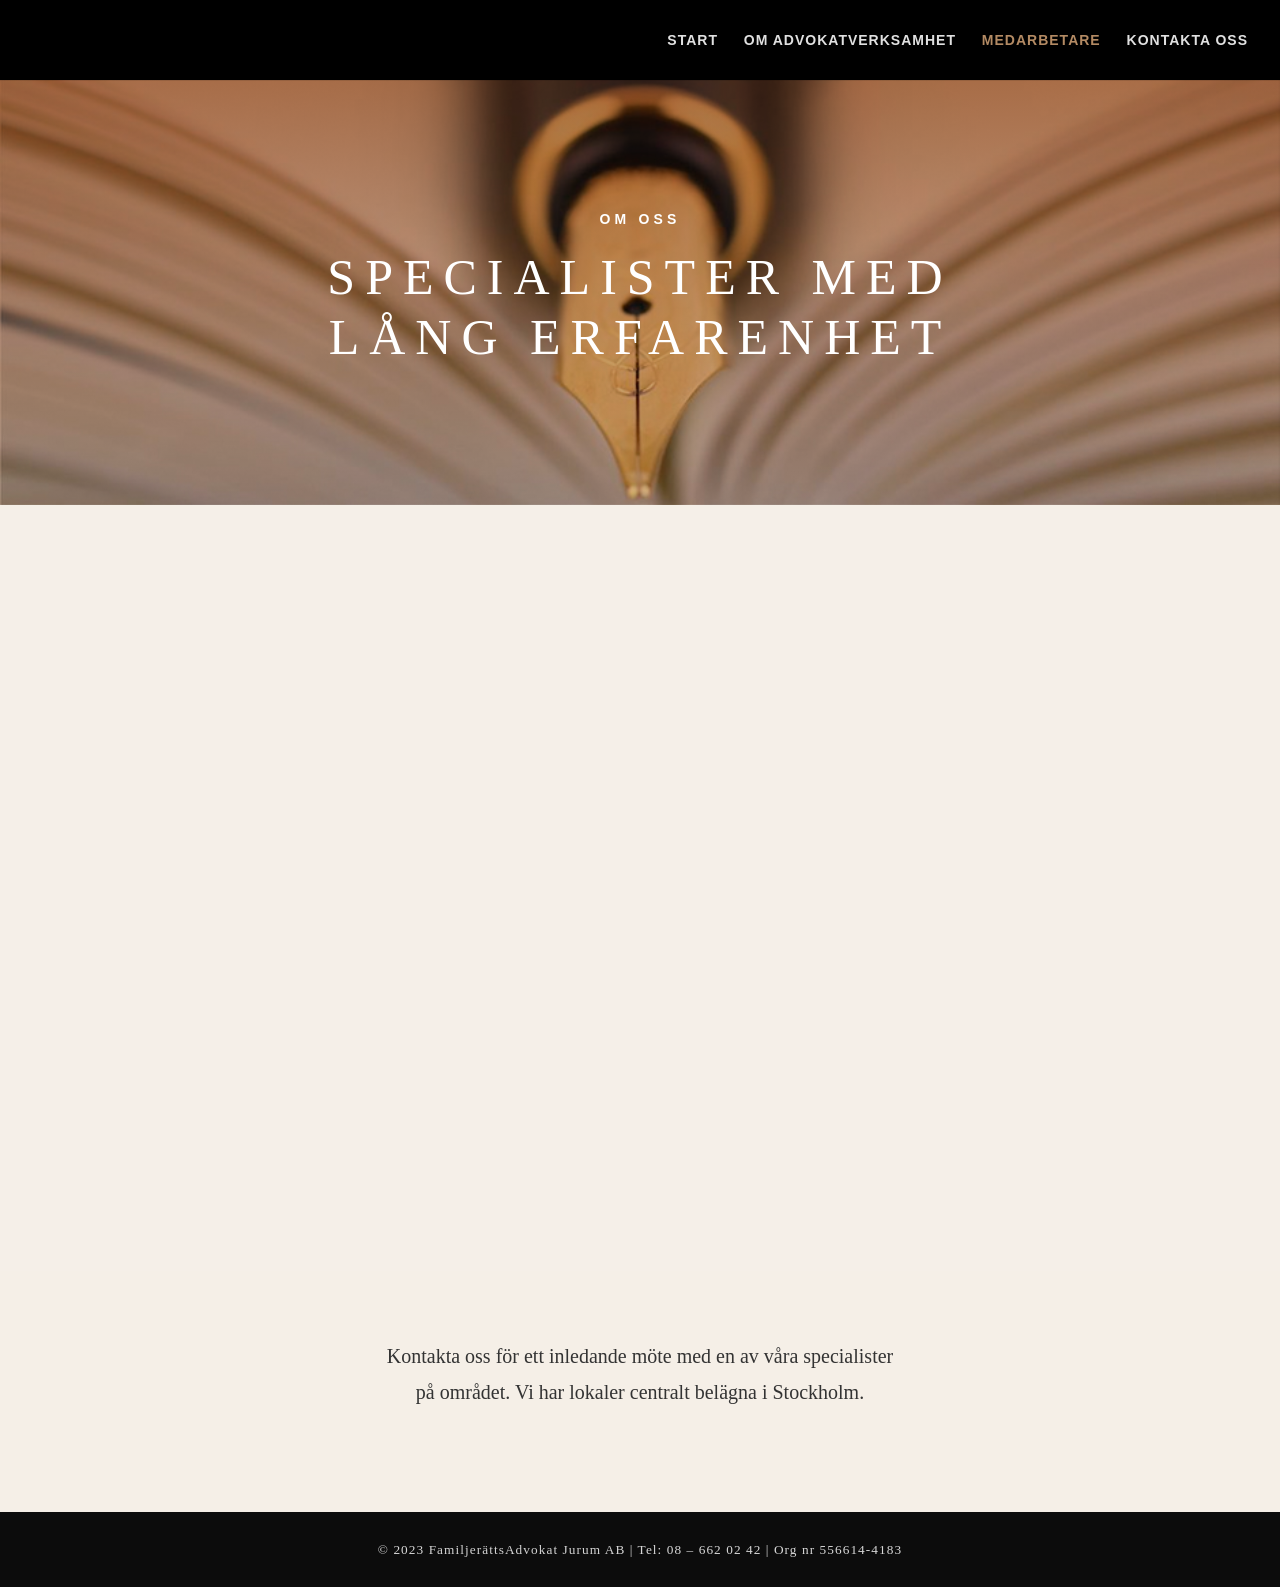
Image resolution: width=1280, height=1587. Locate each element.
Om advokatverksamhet (850, 40)
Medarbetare (1041, 40)
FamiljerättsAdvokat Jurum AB (527, 1549)
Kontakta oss (1187, 40)
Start (692, 40)
